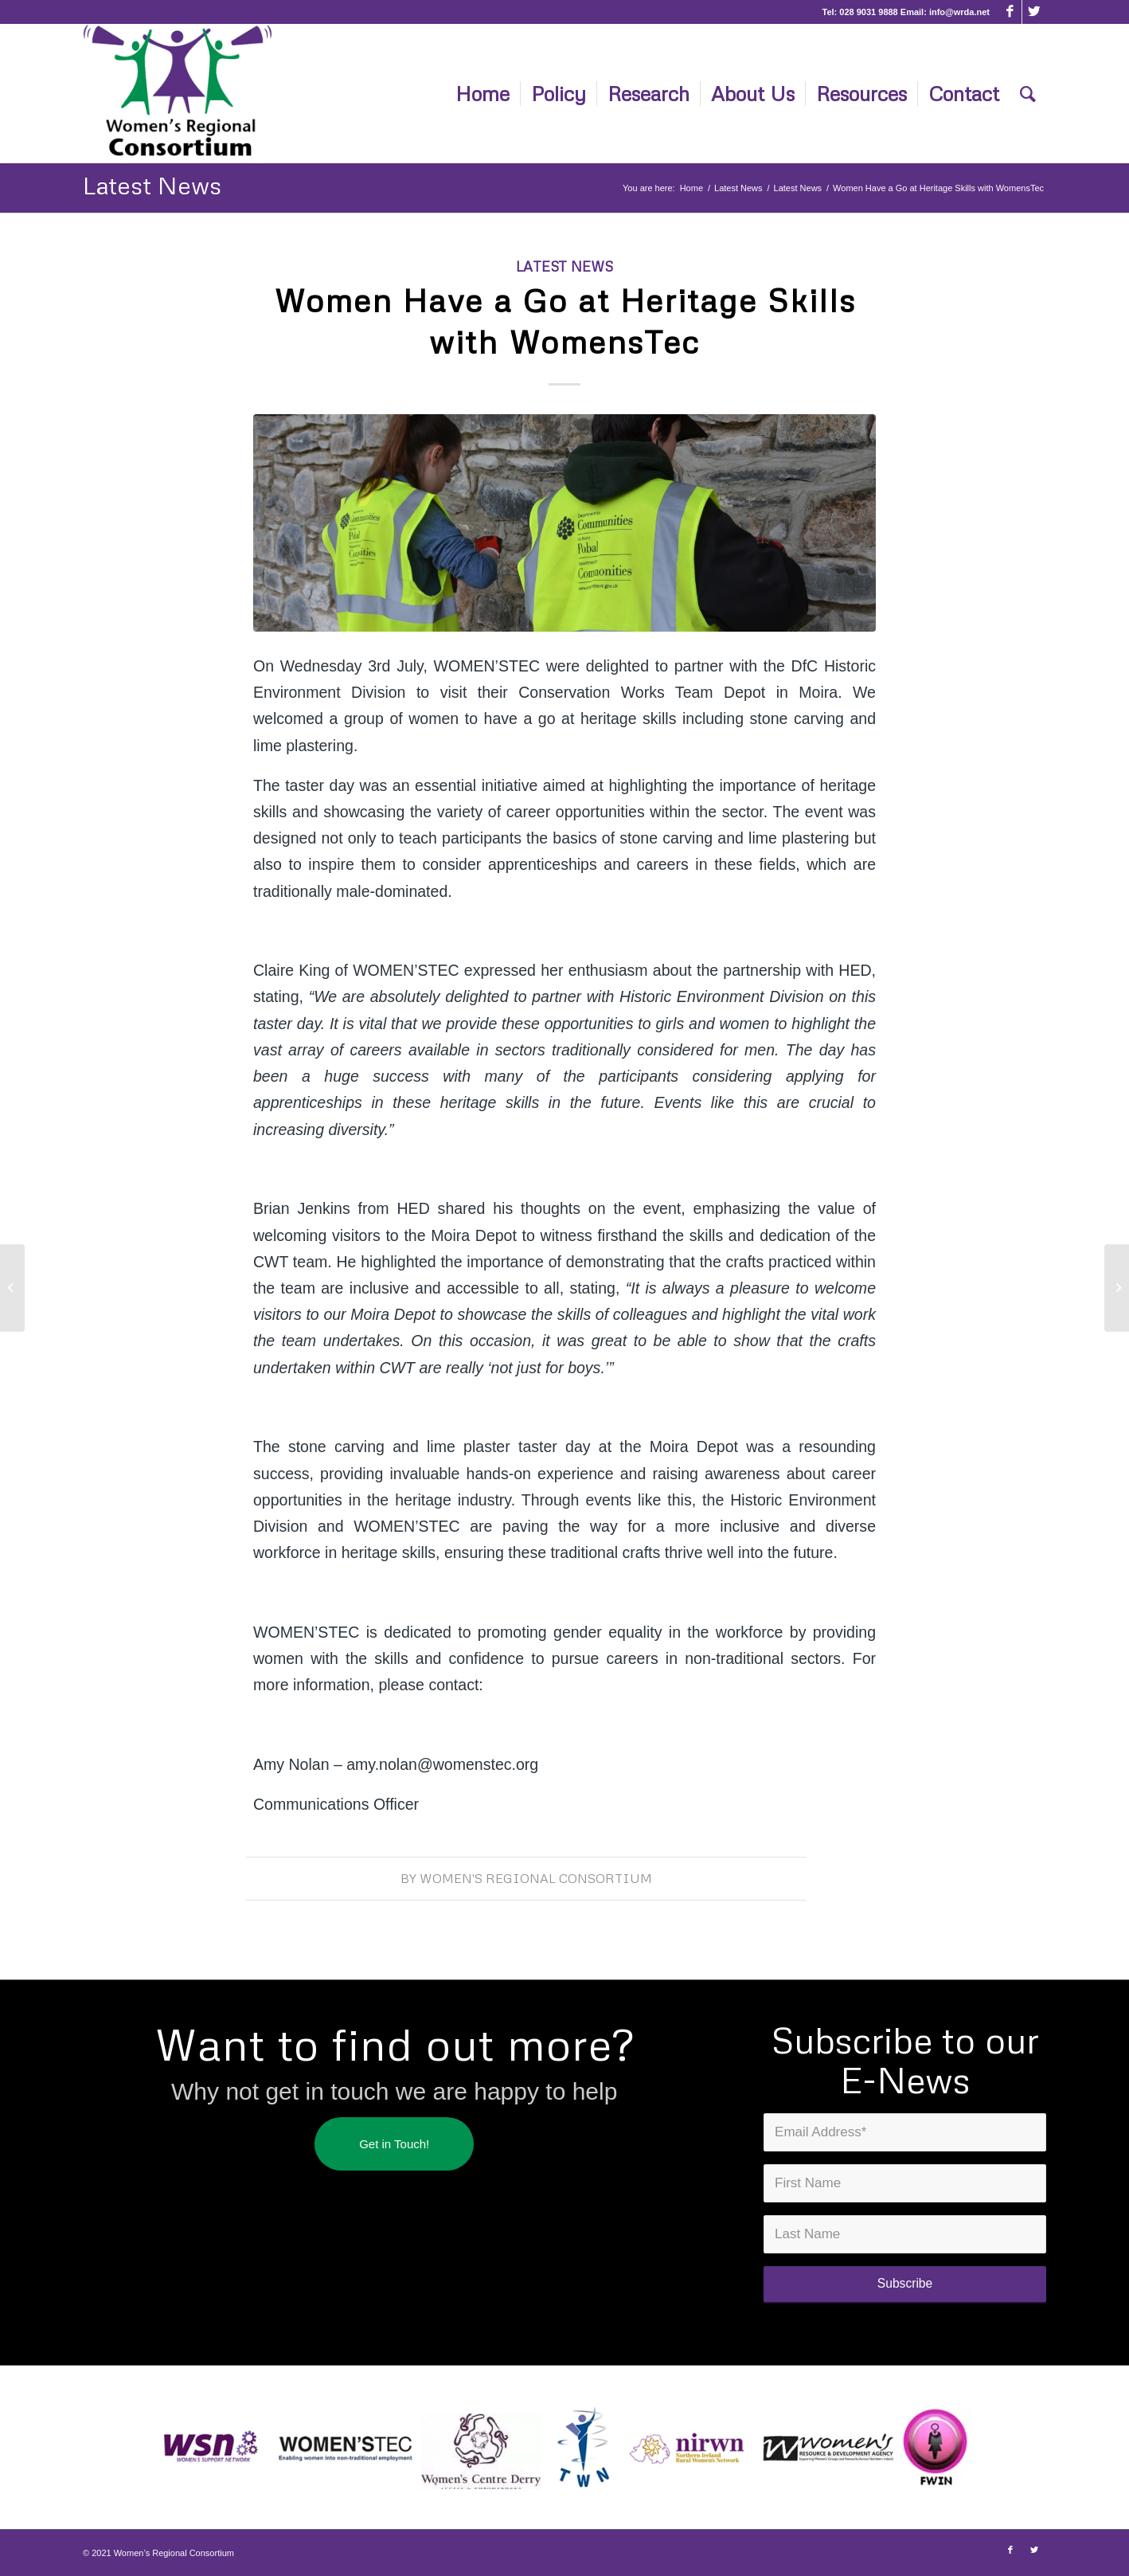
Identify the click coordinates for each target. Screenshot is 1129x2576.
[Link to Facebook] (1010, 12)
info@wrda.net (959, 12)
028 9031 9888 (868, 12)
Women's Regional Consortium (536, 1878)
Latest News (152, 185)
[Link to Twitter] (1034, 12)
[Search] (1028, 93)
